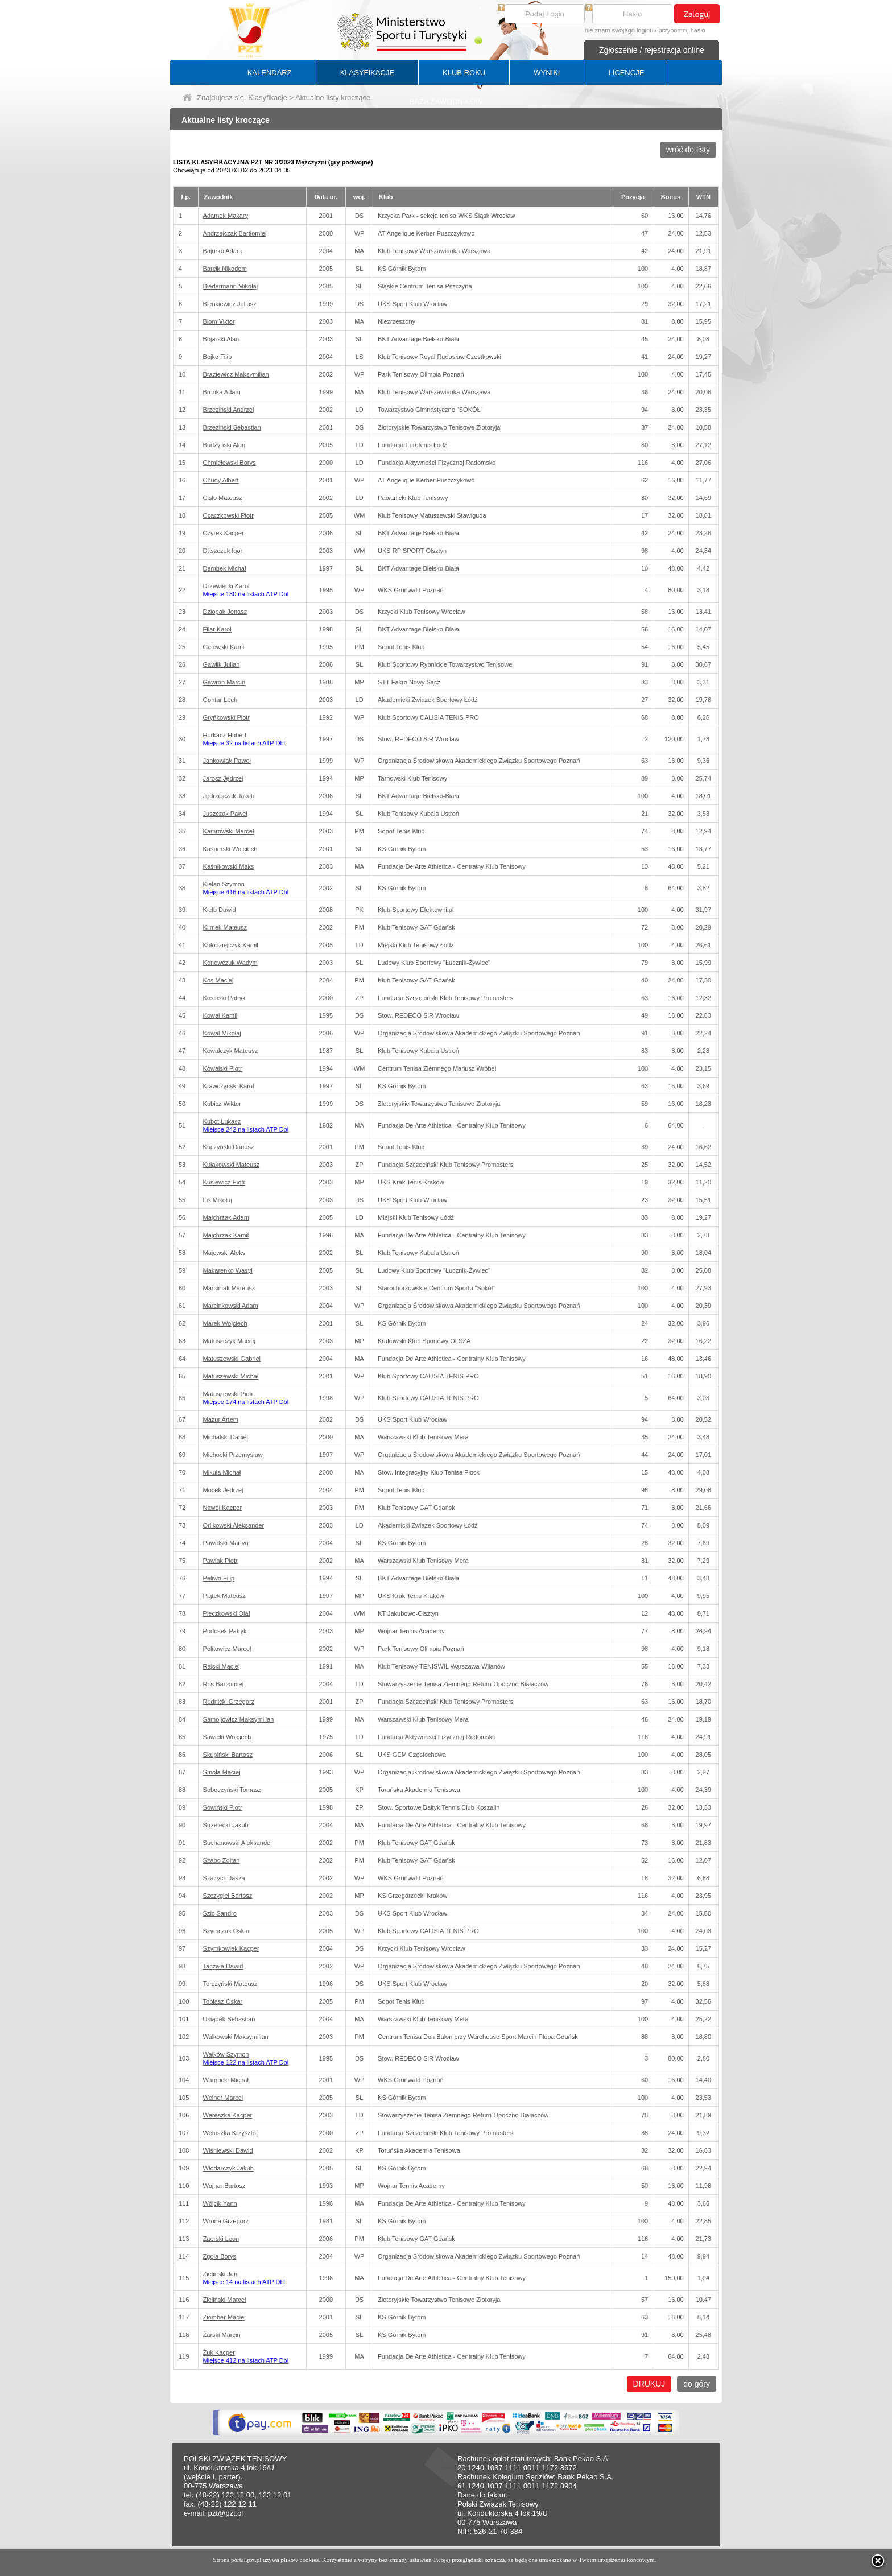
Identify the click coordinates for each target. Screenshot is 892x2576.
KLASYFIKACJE (367, 72)
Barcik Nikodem (225, 268)
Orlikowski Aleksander (234, 1525)
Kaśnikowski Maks (228, 866)
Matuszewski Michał (231, 1376)
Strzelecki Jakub (226, 1825)
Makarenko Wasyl (228, 1270)
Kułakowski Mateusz (231, 1164)
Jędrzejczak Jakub (229, 795)
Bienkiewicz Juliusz (230, 303)
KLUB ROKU (464, 72)
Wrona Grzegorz (226, 2221)
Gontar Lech (220, 699)
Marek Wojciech (225, 1323)
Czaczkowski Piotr (228, 515)
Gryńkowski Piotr (226, 717)
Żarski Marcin (222, 2334)
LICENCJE (626, 72)
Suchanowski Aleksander (237, 1842)
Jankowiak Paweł (227, 760)
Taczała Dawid (223, 1966)
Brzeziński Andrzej (228, 409)
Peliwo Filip (219, 1578)
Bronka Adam (222, 392)
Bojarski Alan (221, 339)
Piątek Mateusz (224, 1595)
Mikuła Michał (222, 1472)
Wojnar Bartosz (224, 2185)
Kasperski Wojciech (230, 848)
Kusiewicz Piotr (224, 1182)
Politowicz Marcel (227, 1648)
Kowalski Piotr (222, 1068)
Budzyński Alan (224, 444)
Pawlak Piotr (220, 1560)
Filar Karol (217, 629)
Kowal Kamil (220, 1015)
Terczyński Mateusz (230, 1983)
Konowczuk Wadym (230, 962)
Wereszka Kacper (228, 2115)
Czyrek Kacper (223, 533)
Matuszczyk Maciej (229, 1340)
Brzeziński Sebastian (232, 427)
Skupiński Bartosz (228, 1754)
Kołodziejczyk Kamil (230, 945)
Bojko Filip (217, 356)
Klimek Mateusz (225, 927)
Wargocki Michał (226, 2080)
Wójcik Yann (220, 2203)
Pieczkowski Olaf (226, 1613)
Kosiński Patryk (224, 997)
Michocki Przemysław (233, 1454)
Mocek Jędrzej (223, 1490)
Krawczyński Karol (228, 1086)
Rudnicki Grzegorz (228, 1701)
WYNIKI (547, 72)
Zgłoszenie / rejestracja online (651, 50)
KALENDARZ (269, 72)
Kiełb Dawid (219, 909)
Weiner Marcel (223, 2097)
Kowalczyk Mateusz (230, 1050)
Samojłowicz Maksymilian (238, 1719)
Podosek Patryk (225, 1631)
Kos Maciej (218, 980)
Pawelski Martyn (226, 1542)
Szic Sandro (220, 1913)
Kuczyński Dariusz (228, 1146)
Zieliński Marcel (224, 2299)
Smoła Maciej (222, 1772)
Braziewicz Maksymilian (236, 374)
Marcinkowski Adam (230, 1305)
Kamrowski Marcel (228, 831)
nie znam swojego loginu (619, 30)
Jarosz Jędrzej (223, 778)
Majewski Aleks (224, 1252)
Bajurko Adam (222, 250)
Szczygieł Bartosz (228, 1895)
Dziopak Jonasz (225, 611)
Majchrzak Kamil (226, 1235)
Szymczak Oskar (226, 1930)
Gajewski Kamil (224, 646)
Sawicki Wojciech (227, 1736)
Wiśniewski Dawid (228, 2150)
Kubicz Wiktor (222, 1103)
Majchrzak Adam (226, 1217)
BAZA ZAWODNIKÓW (446, 101)
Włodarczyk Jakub (228, 2168)
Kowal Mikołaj (222, 1033)
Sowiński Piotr (222, 1807)
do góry (696, 2383)
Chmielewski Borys (229, 462)
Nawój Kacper (222, 1507)
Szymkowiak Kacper (231, 1948)
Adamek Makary (225, 215)
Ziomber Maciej (224, 2317)
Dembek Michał (224, 568)
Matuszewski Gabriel (232, 1358)
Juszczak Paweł (225, 813)
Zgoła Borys (220, 2256)
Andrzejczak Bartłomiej (235, 233)
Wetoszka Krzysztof (230, 2132)
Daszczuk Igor (223, 550)
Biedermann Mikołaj (230, 286)
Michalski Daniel (225, 1437)
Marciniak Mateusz (229, 1288)
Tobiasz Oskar (223, 2001)
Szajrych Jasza (224, 1878)
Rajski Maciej (221, 1666)
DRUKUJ (649, 2383)
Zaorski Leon (221, 2238)
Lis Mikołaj (217, 1199)
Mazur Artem (220, 1419)
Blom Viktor (219, 321)
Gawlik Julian (221, 664)
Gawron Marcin (224, 682)
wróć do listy (688, 149)
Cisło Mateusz (222, 497)
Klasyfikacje (267, 97)
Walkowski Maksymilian (236, 2036)
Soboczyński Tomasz (232, 1789)
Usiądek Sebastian (229, 2019)
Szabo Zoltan (221, 1860)
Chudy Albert (221, 480)
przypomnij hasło (681, 30)
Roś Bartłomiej (223, 1684)
